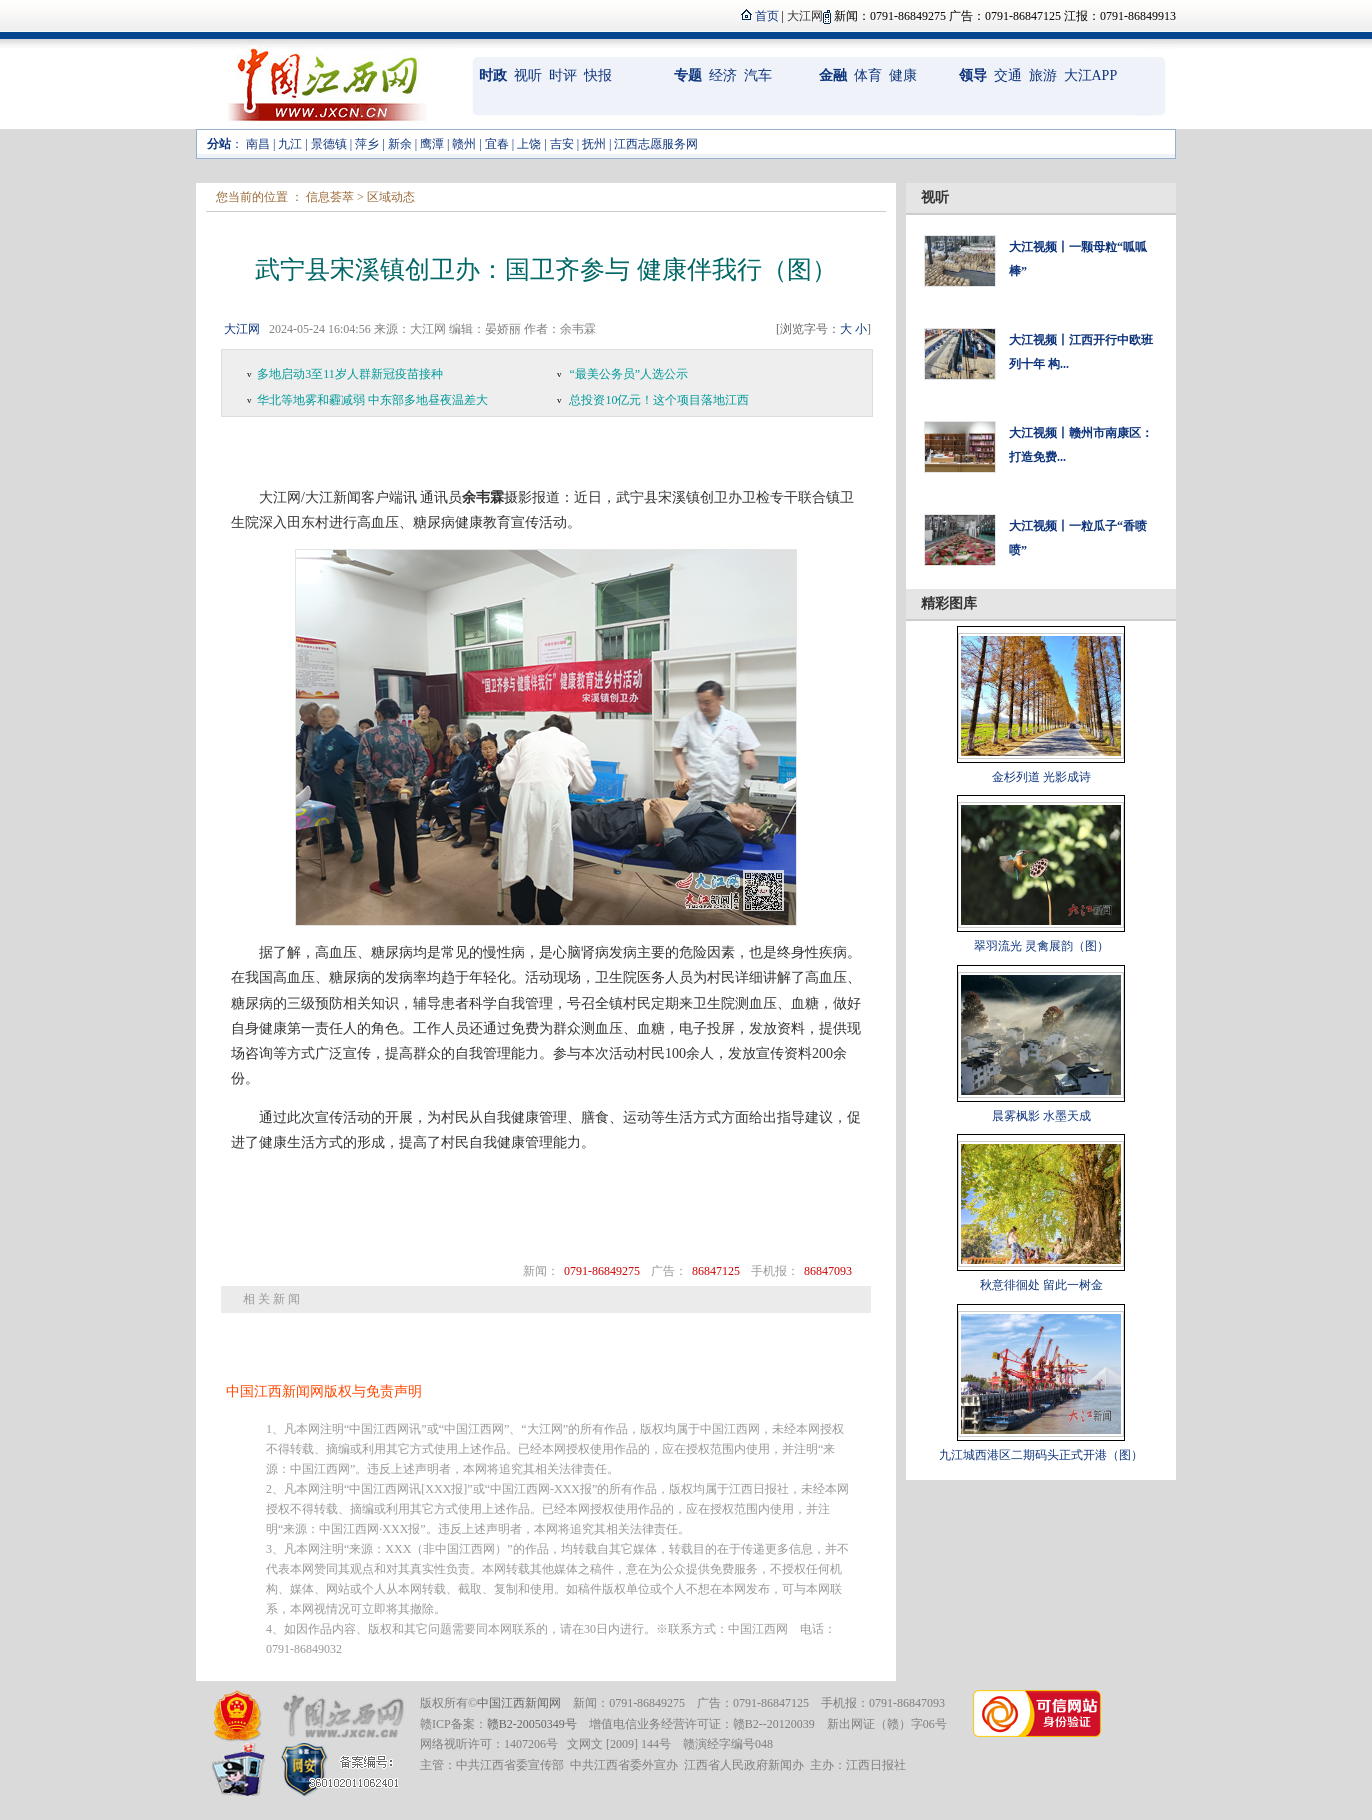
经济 (723, 75)
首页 (767, 16)
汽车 (758, 75)
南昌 (258, 144)
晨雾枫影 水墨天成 (1041, 1116)
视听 (528, 75)
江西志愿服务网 (656, 144)
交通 (1008, 75)
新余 (400, 144)
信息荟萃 (330, 197)
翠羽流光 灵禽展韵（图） (1041, 946)
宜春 (497, 144)
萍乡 (367, 144)
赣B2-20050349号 (532, 1724)
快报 (598, 75)
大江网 (242, 329)
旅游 (1043, 75)
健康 (903, 75)
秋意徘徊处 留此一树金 (1041, 1285)
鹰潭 (432, 144)
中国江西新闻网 (519, 1703)
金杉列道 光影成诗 (1041, 777)
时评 (563, 75)
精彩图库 (949, 603)
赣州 (464, 144)
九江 (290, 144)
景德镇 (329, 144)
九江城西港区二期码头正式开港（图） (1041, 1455)
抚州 (594, 144)
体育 (868, 75)
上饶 (529, 144)
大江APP (1091, 75)
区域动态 (391, 197)
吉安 (562, 144)
